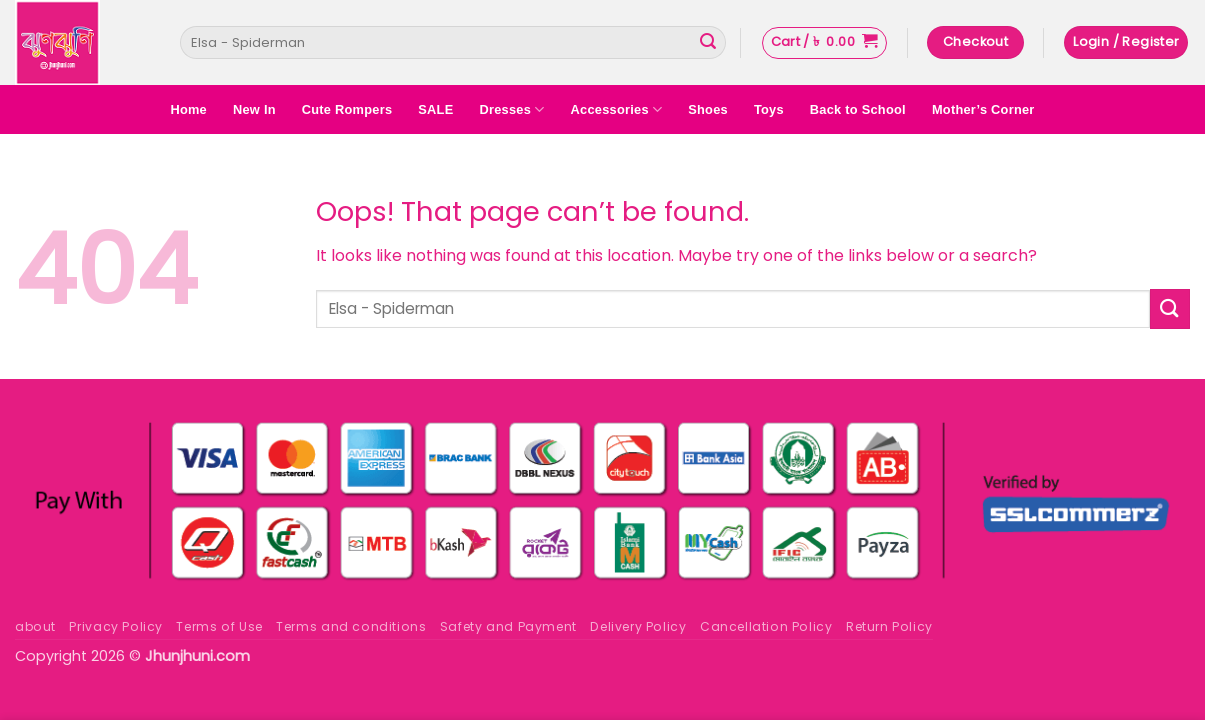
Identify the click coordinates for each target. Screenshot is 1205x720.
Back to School (858, 109)
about (35, 626)
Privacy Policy (116, 626)
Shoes (708, 109)
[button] (824, 43)
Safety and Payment (508, 626)
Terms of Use (219, 626)
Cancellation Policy (766, 626)
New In (254, 109)
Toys (769, 109)
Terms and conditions (351, 626)
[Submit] (708, 43)
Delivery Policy (638, 626)
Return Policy (889, 626)
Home (188, 109)
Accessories (617, 109)
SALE (435, 109)
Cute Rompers (347, 109)
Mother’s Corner (983, 109)
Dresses (511, 109)
